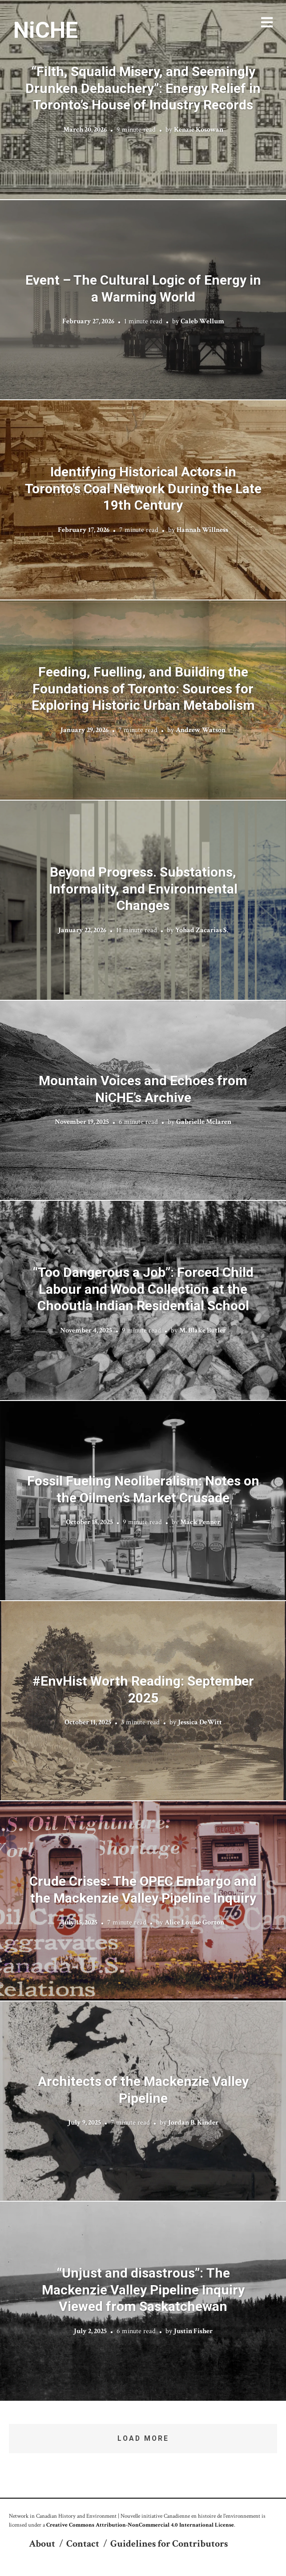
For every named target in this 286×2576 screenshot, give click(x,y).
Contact (82, 2543)
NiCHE (45, 30)
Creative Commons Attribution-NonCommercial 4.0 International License (140, 2525)
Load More (143, 2438)
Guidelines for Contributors (169, 2543)
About (42, 2543)
